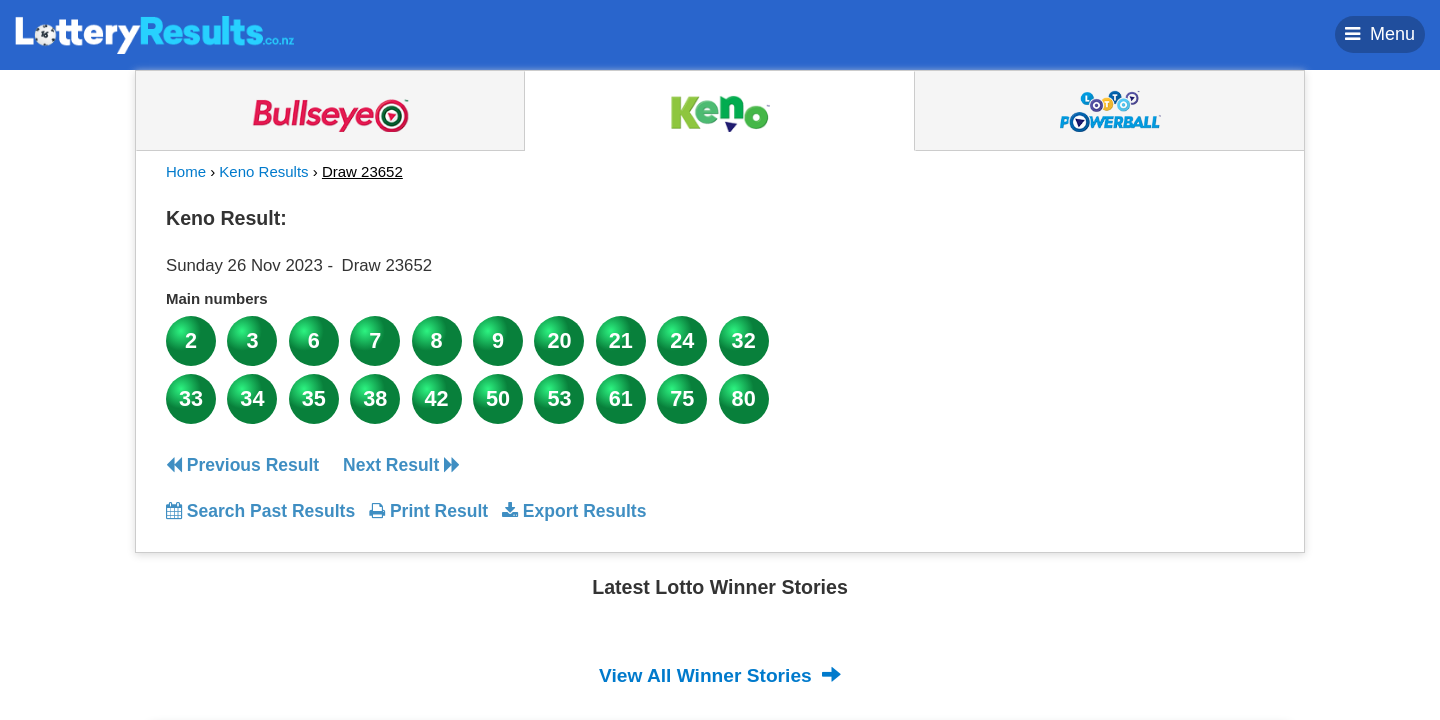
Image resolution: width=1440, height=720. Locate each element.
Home (186, 171)
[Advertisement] (1093, 324)
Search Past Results (260, 511)
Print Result (428, 511)
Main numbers (217, 298)
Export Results (574, 511)
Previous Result (242, 465)
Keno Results (263, 171)
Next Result (401, 465)
